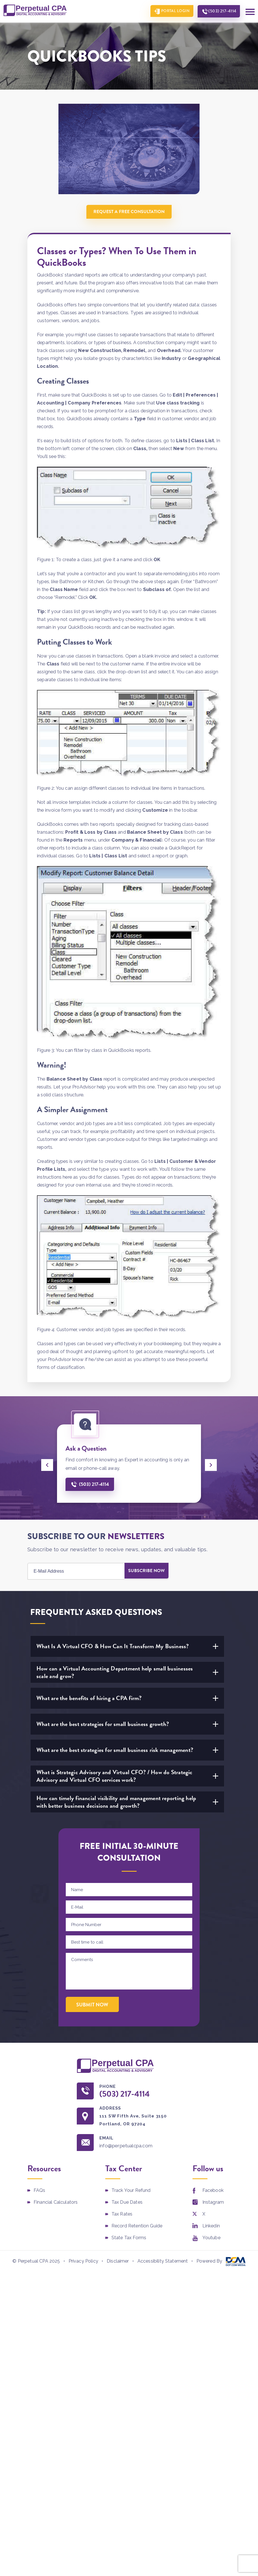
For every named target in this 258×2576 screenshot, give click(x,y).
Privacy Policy (83, 2262)
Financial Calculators (56, 2203)
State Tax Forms (128, 2238)
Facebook (213, 2191)
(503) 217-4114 (221, 11)
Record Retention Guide (137, 2227)
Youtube (211, 2238)
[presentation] (47, 1465)
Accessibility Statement (162, 2262)
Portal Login (172, 11)
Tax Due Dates (127, 2203)
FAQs (39, 2191)
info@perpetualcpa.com (128, 2146)
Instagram (213, 2203)
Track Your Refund (131, 2191)
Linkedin (211, 2227)
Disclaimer (118, 2262)
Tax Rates (121, 2215)
